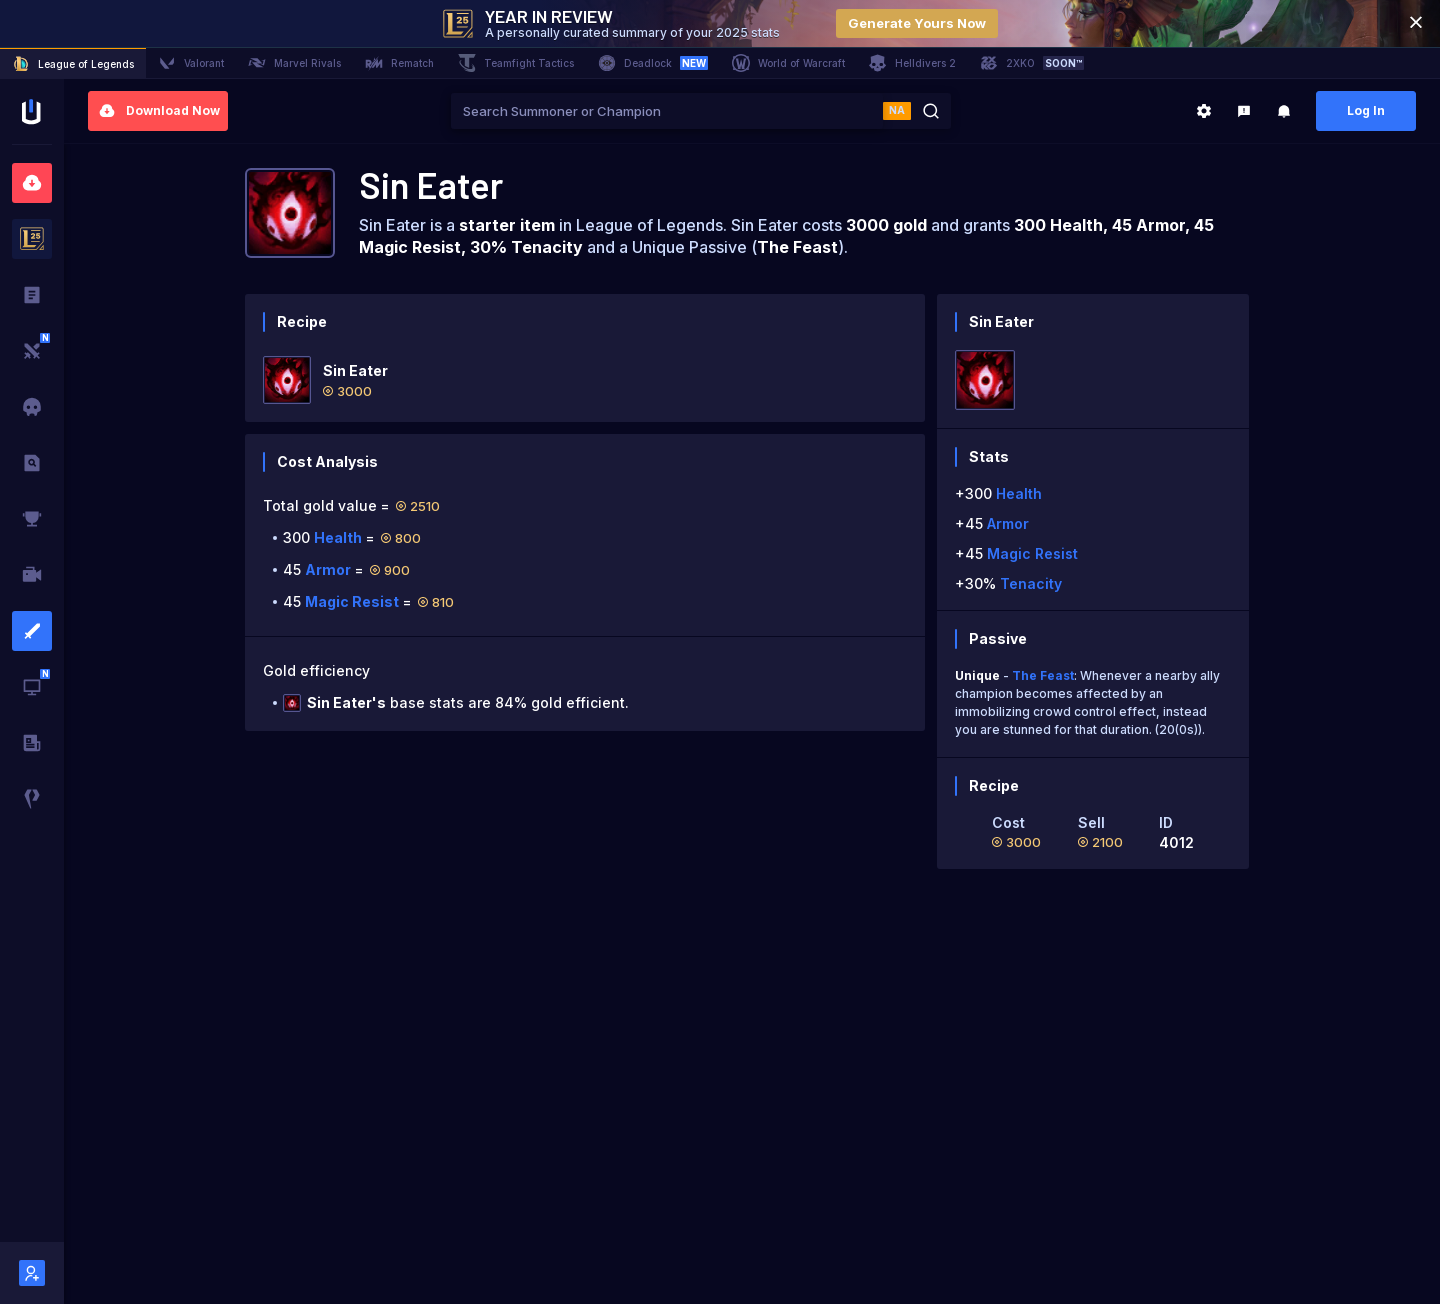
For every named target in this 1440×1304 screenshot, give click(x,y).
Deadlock (653, 63)
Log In (1366, 110)
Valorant (191, 63)
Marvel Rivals (294, 63)
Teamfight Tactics (516, 63)
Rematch (399, 63)
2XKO (1032, 63)
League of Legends (73, 64)
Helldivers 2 (912, 63)
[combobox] (667, 111)
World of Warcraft (788, 63)
